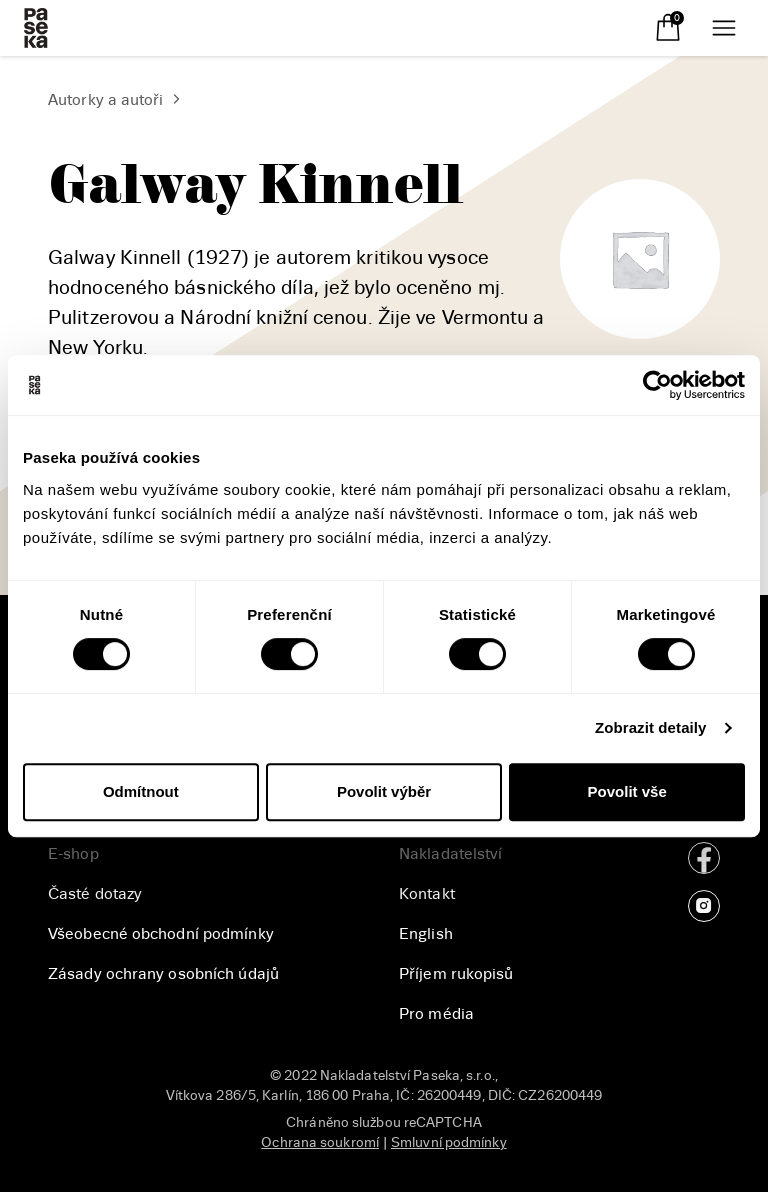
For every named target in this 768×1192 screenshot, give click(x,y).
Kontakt (427, 894)
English (426, 934)
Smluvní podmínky (449, 1142)
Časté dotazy (95, 894)
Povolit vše (627, 791)
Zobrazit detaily (651, 727)
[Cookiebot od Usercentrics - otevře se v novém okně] (657, 385)
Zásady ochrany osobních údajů (163, 974)
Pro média (436, 1014)
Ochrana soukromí (320, 1142)
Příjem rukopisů (456, 974)
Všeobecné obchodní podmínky (161, 934)
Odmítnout (141, 791)
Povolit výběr (384, 791)
